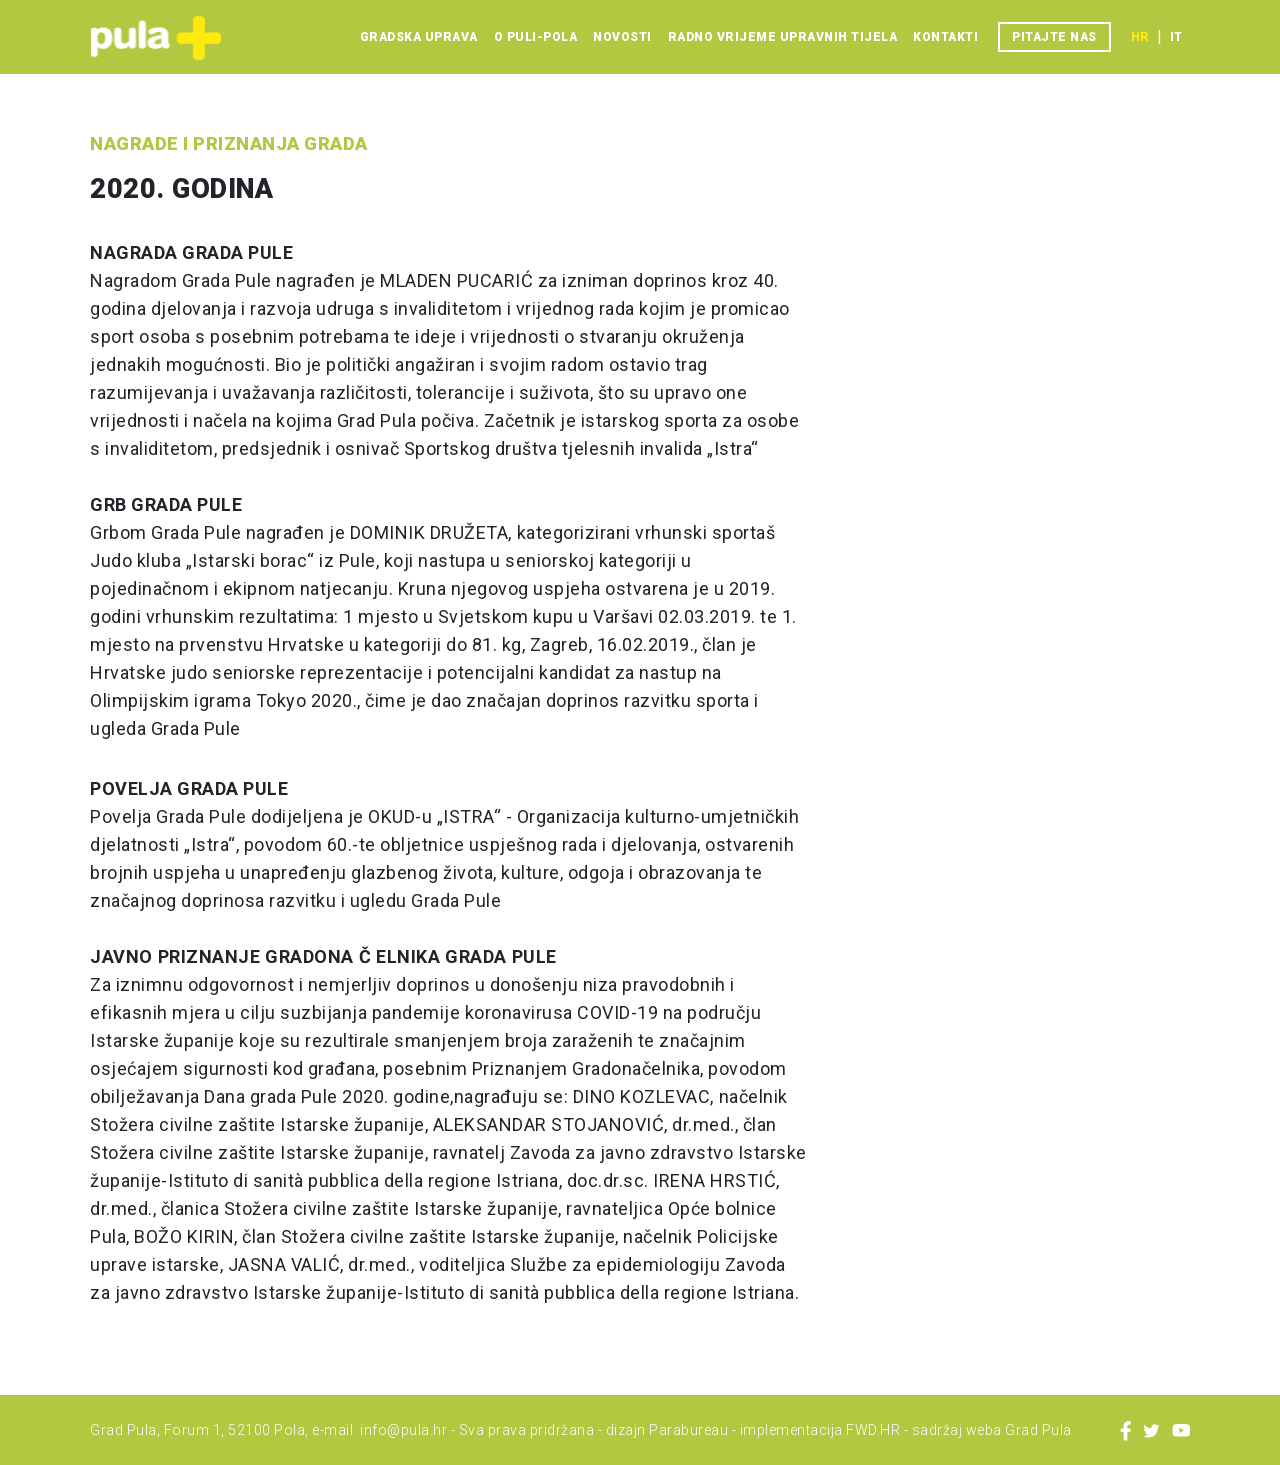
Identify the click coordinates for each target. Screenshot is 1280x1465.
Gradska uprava (419, 37)
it (1176, 37)
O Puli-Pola (536, 37)
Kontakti (945, 37)
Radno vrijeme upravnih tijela (783, 37)
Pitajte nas (1054, 37)
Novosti (622, 37)
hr (1140, 37)
